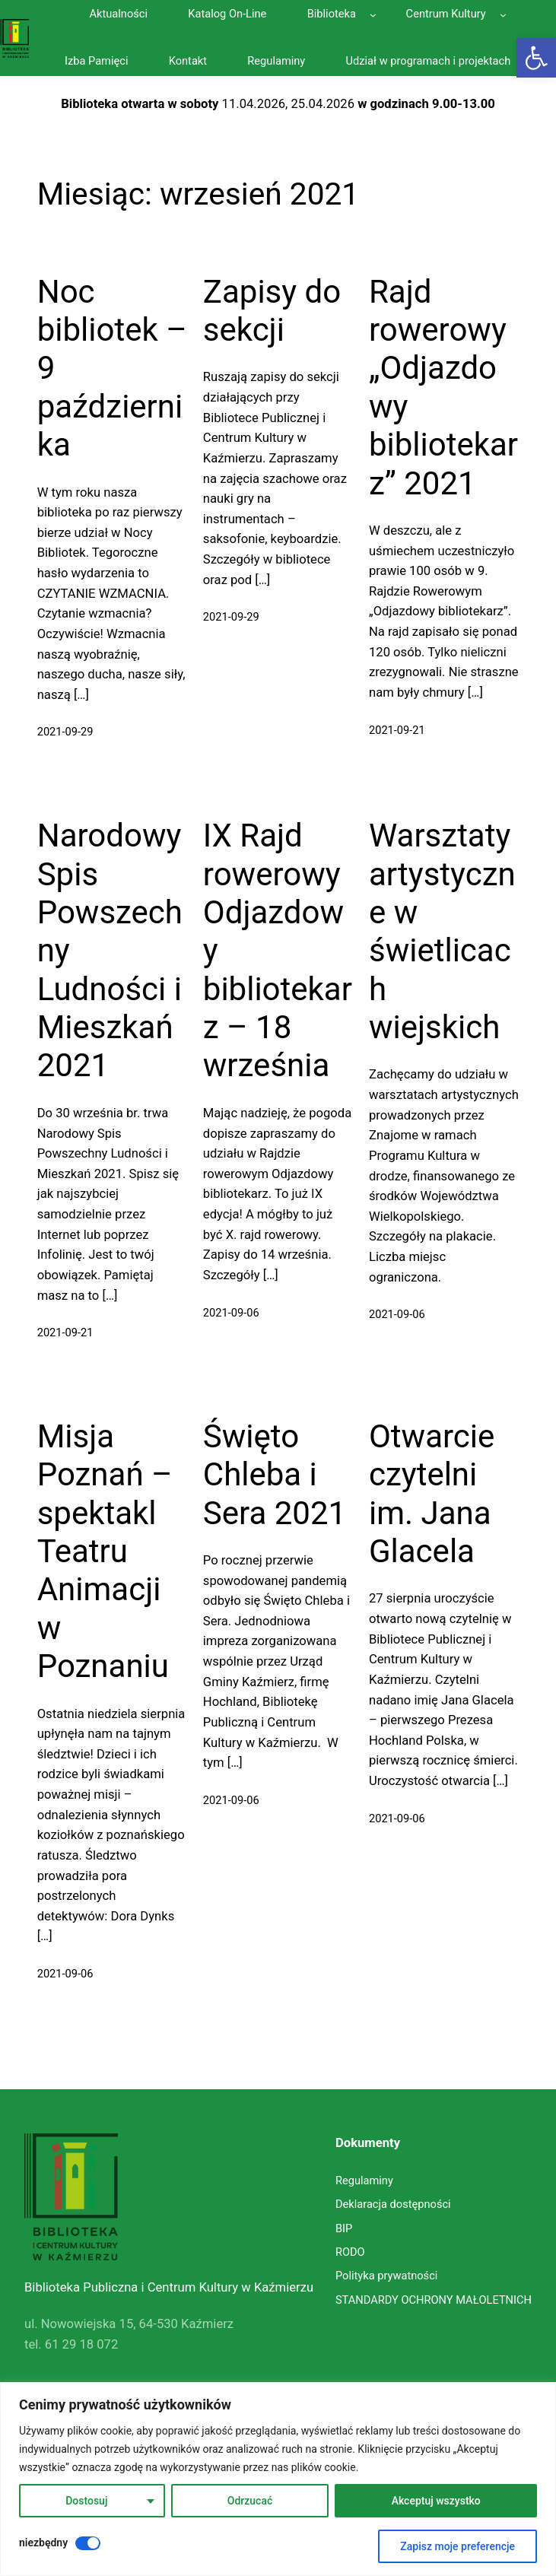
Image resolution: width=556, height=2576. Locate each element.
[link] (536, 58)
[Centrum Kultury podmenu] (503, 14)
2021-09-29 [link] (65, 731)
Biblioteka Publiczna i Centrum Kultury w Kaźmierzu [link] (168, 2287)
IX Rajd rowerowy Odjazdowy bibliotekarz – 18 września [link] (277, 950)
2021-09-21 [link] (397, 730)
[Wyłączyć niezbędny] (87, 2543)
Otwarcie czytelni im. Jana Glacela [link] (431, 1494)
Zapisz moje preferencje (457, 2546)
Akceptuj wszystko (436, 2501)
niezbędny (43, 2542)
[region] (278, 2479)
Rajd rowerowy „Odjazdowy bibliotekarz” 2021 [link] (443, 387)
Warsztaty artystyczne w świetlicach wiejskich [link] (442, 931)
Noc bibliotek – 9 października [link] (112, 368)
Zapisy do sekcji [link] (272, 310)
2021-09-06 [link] (231, 1313)
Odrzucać (249, 2501)
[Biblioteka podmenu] (373, 14)
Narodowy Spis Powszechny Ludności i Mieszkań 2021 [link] (110, 950)
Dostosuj (86, 2501)
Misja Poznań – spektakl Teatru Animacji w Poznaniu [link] (105, 1551)
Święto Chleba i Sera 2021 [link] (274, 1475)
